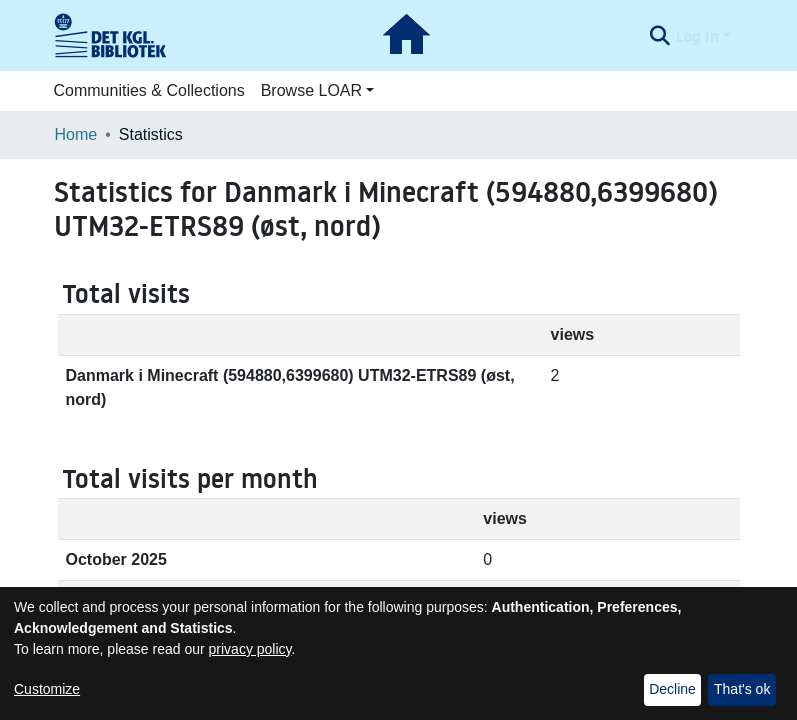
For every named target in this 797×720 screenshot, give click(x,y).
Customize (47, 689)
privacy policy (250, 649)
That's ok (742, 689)
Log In (697, 36)
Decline (672, 689)
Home (76, 134)
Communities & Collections (149, 90)
